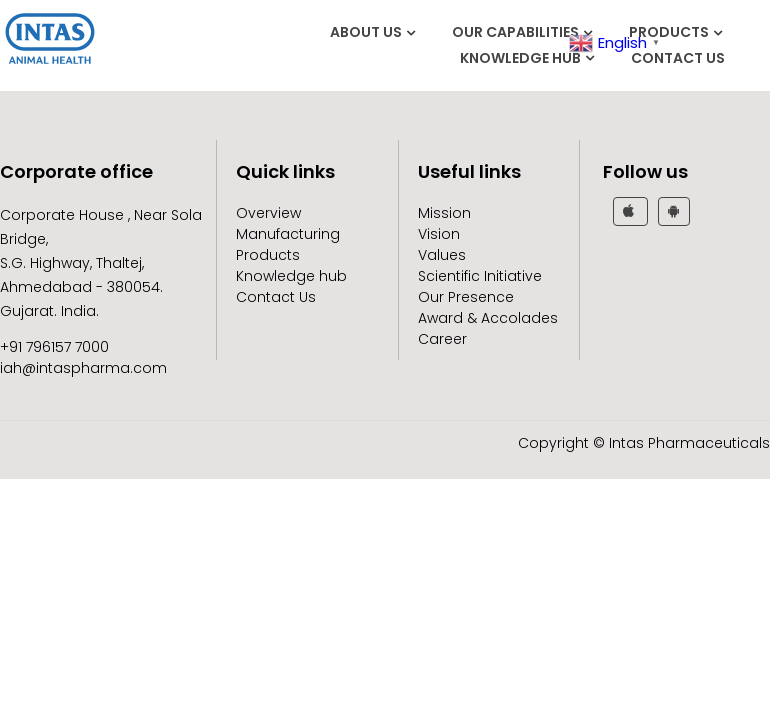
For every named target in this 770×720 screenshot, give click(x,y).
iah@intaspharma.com (83, 368)
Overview (268, 213)
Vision (439, 234)
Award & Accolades (488, 318)
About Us (366, 32)
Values (442, 255)
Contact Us (678, 58)
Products (669, 32)
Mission (444, 213)
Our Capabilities (515, 32)
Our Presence (466, 297)
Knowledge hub (520, 58)
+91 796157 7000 (54, 347)
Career (442, 339)
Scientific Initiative (480, 276)
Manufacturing (288, 234)
